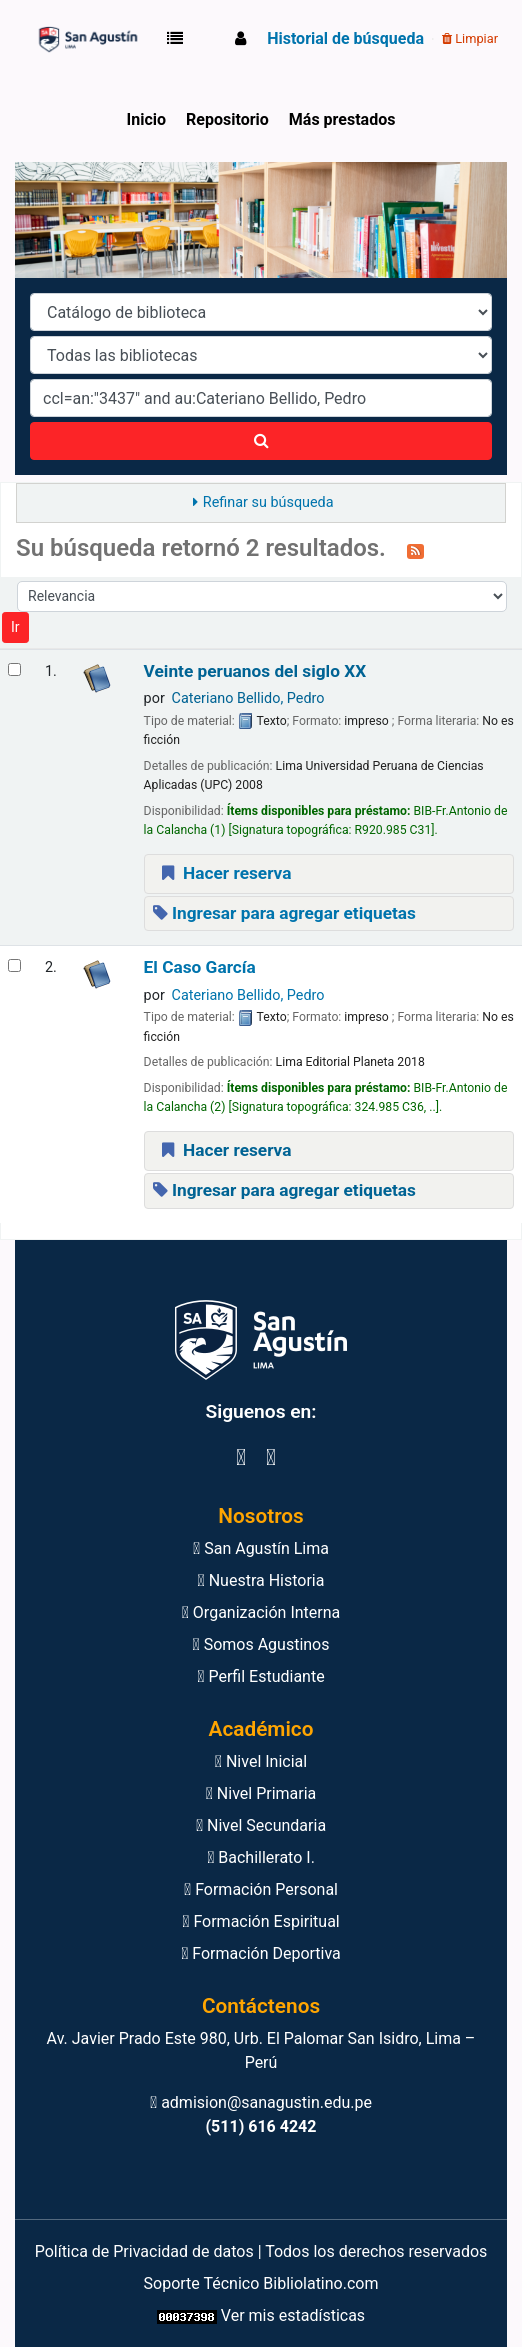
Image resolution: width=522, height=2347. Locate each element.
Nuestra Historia (261, 1580)
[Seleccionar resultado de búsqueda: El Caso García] (14, 965)
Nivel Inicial (261, 1761)
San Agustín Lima (261, 1548)
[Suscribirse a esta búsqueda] (415, 550)
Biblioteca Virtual (85, 39)
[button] (179, 39)
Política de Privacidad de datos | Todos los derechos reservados (261, 2251)
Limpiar (470, 38)
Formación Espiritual (260, 1921)
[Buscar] (261, 441)
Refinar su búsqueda (268, 502)
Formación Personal (261, 1889)
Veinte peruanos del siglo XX (255, 671)
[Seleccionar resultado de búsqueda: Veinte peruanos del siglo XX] (14, 669)
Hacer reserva (224, 873)
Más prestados (342, 119)
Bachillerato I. (261, 1857)
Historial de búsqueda (345, 38)
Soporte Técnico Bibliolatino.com (261, 2283)
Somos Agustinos (261, 1644)
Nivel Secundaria (261, 1825)
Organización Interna (261, 1612)
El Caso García (200, 967)
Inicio (146, 119)
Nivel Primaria (261, 1793)
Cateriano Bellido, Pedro (248, 698)
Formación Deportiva (261, 1953)
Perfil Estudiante (260, 1676)
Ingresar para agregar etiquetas (284, 913)
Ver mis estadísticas (293, 2315)
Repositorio (227, 119)
